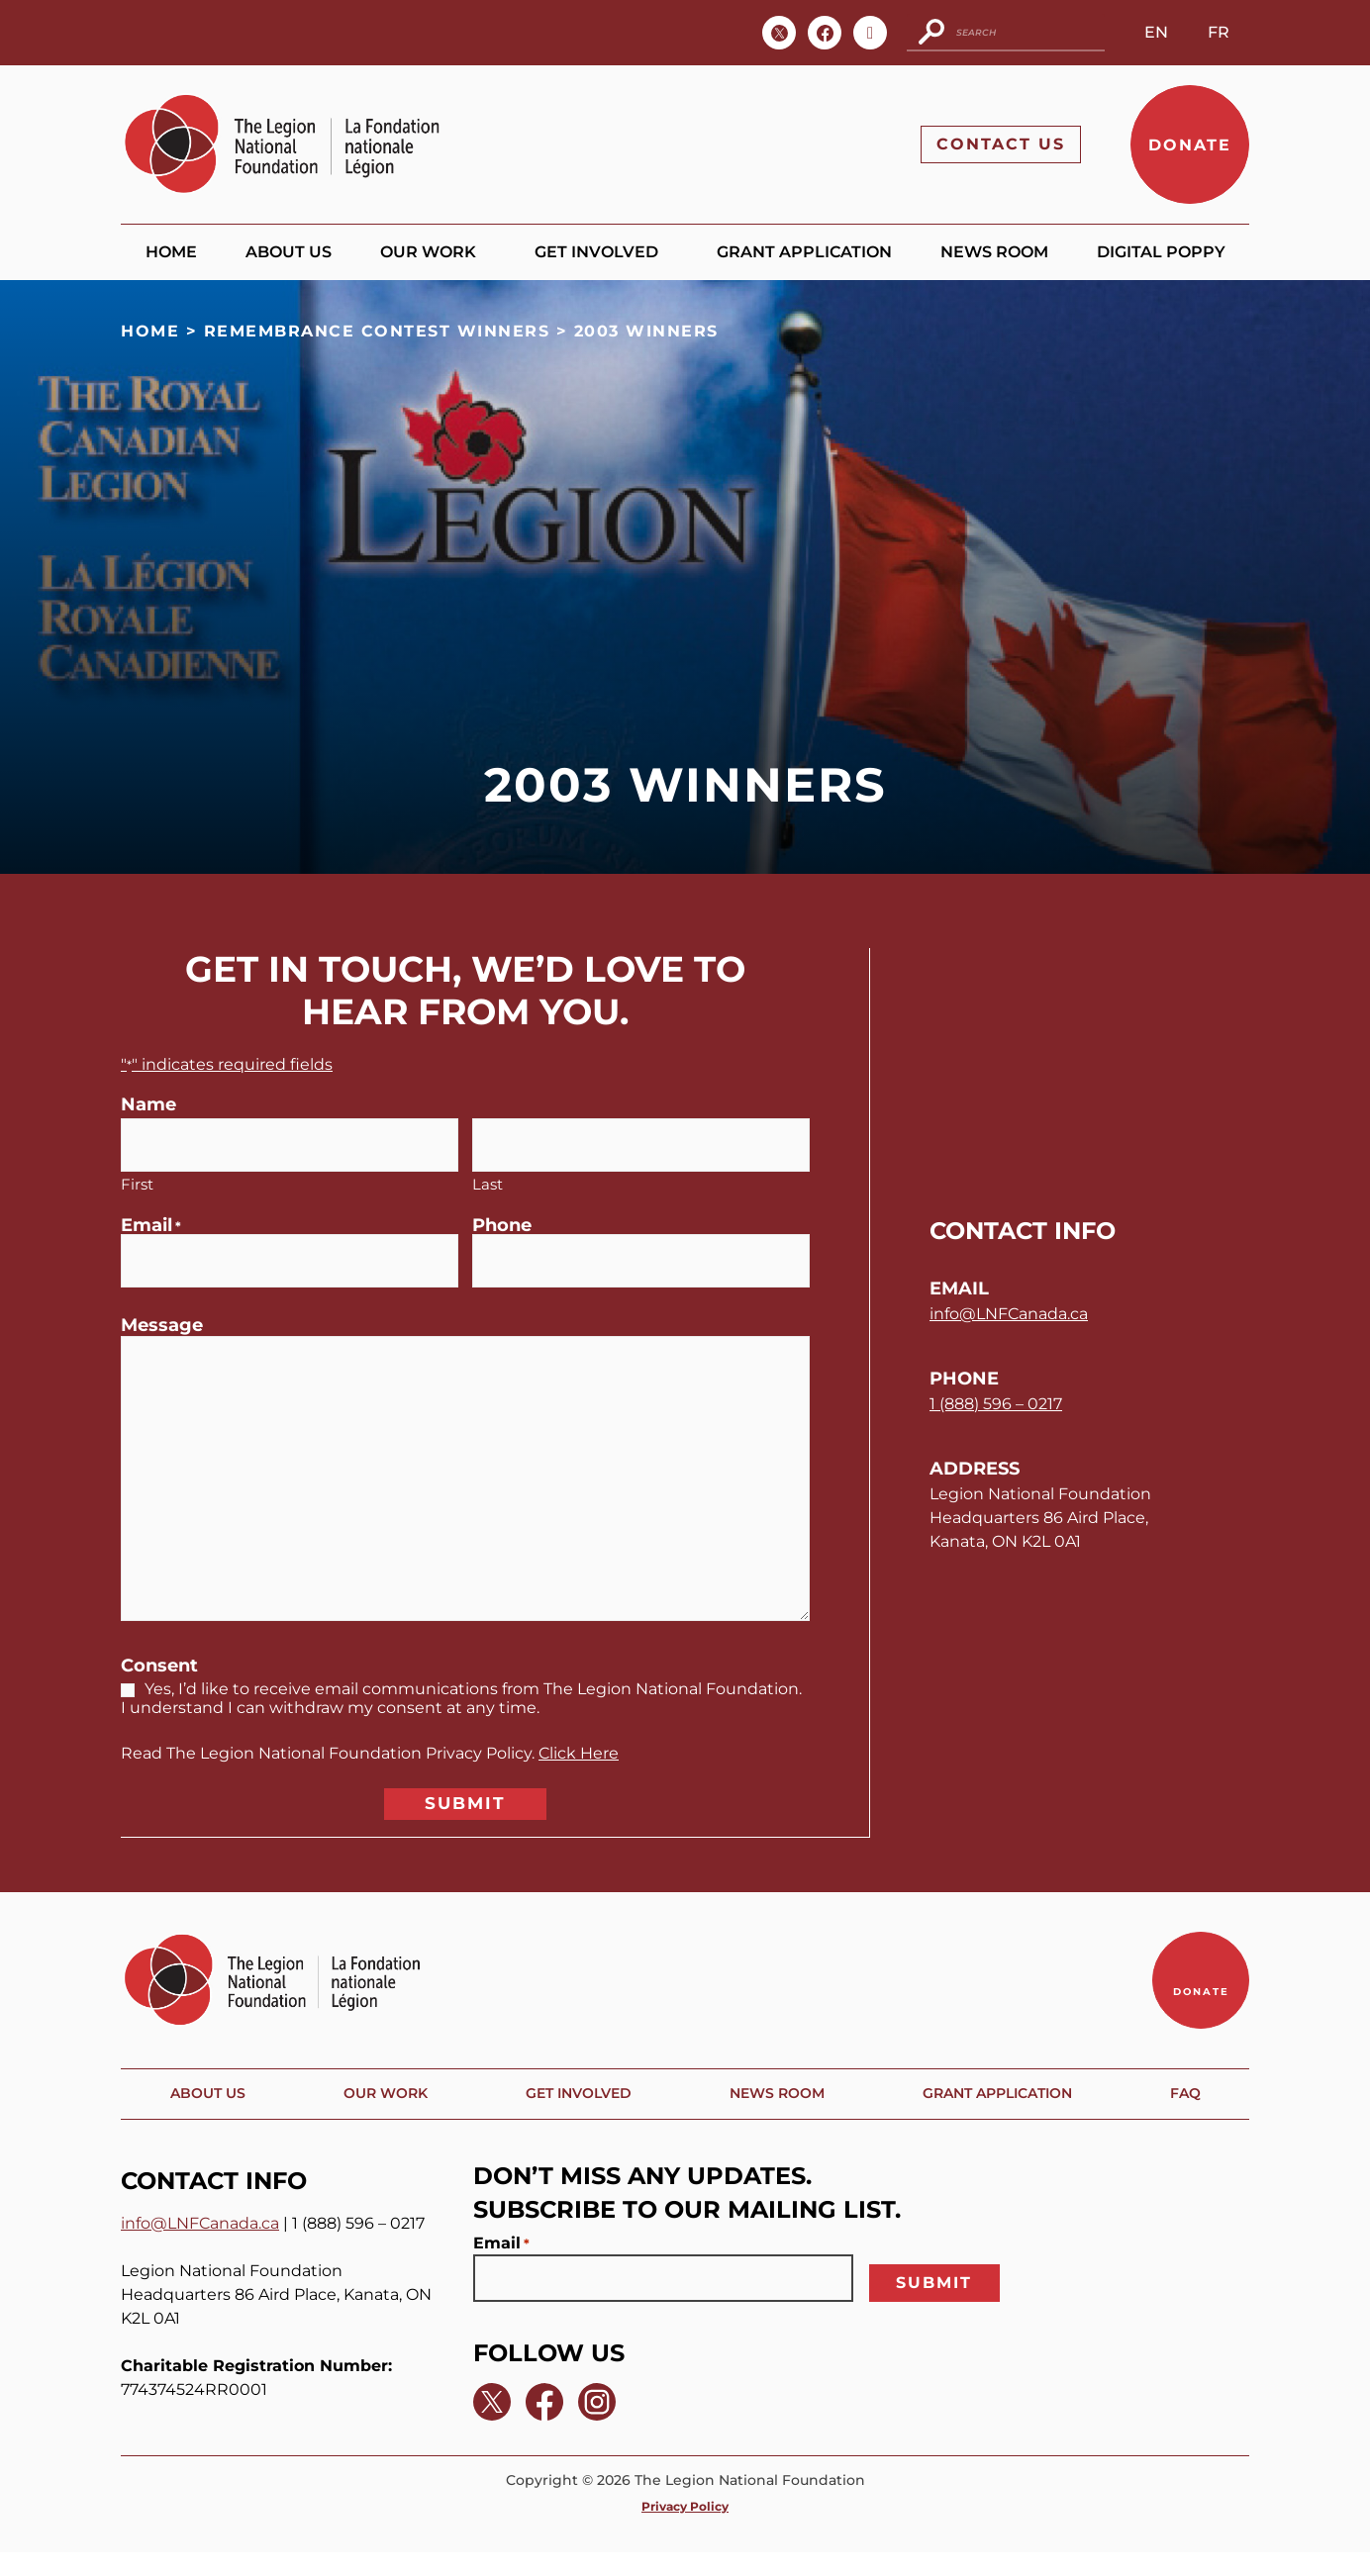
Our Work (433, 253)
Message (162, 1315)
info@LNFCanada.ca (1009, 1316)
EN (1156, 32)
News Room (994, 252)
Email (151, 1220)
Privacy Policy (685, 2530)
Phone (502, 1220)
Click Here (578, 1743)
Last (487, 1178)
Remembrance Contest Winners (377, 332)
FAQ (1190, 2121)
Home (171, 252)
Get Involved (601, 253)
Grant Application (804, 252)
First (137, 1178)
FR (1218, 32)
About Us (288, 252)
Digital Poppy (1161, 252)
